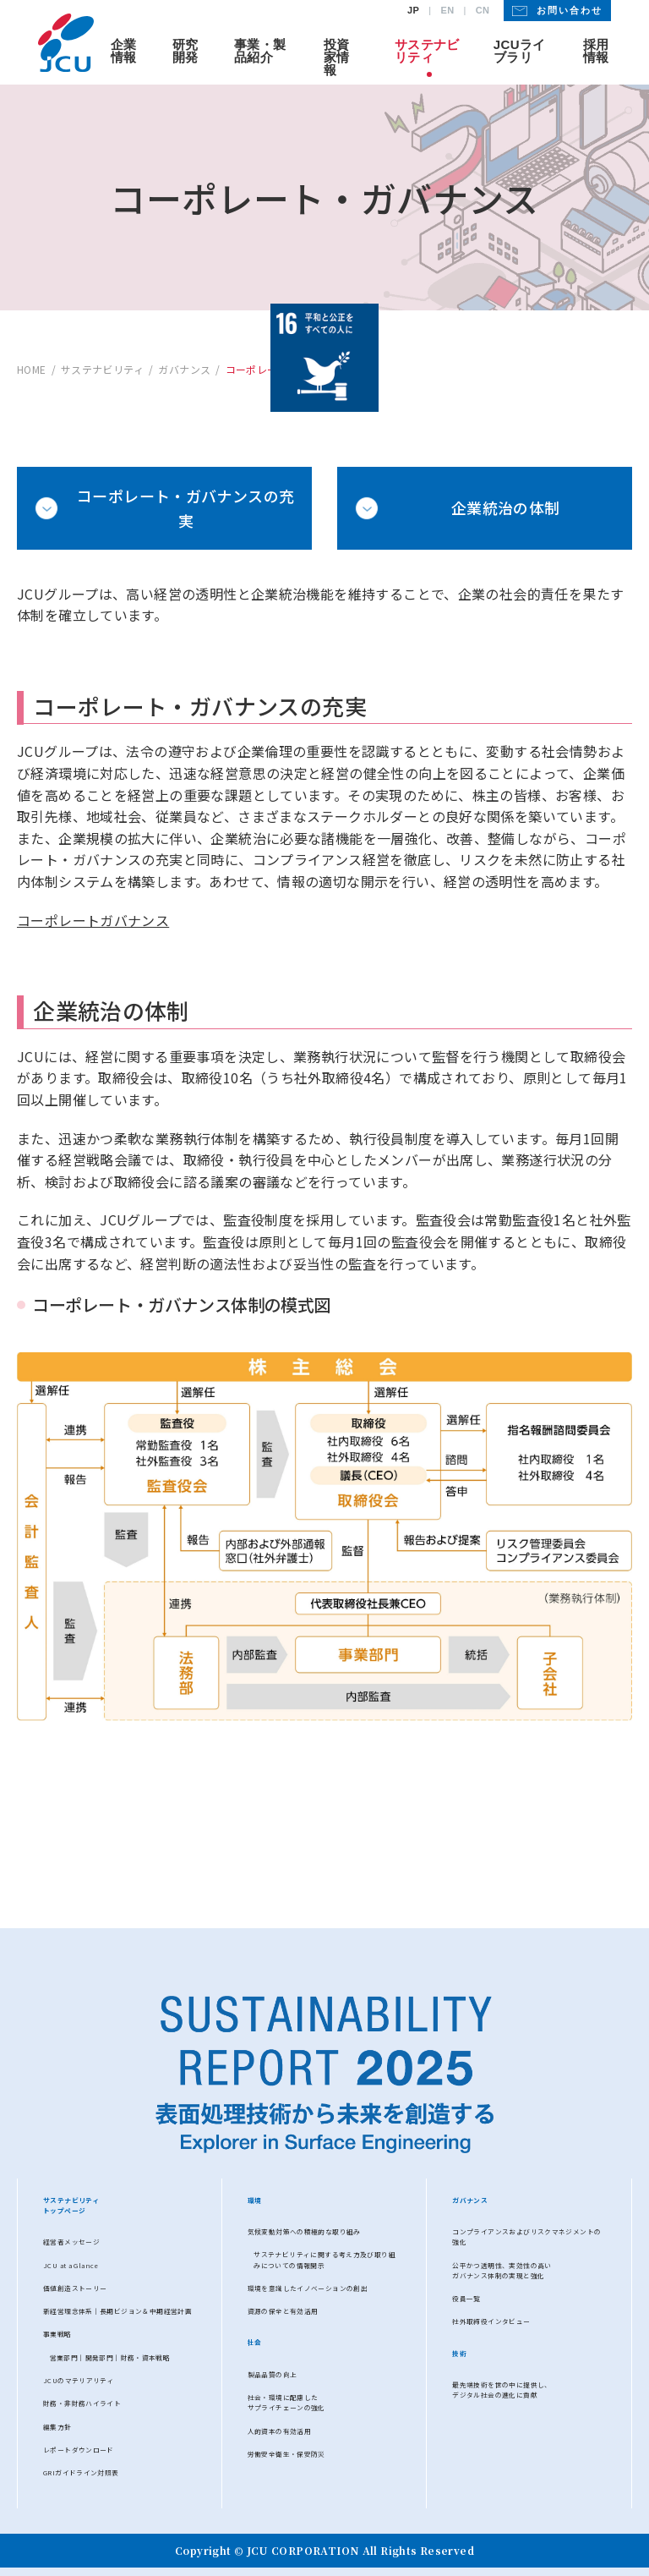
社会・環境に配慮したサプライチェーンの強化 (286, 2402)
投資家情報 (337, 57)
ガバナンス (470, 2200)
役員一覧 (466, 2298)
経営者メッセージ (71, 2241)
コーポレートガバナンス (93, 920)
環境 (255, 2200)
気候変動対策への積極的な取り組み (304, 2231)
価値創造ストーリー (74, 2288)
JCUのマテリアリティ (78, 2380)
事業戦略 (57, 2333)
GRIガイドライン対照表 (81, 2472)
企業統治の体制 (505, 507)
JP (413, 10)
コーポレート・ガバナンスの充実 (185, 508)
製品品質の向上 (272, 2374)
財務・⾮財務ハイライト (82, 2403)
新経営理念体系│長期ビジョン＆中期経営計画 (117, 2311)
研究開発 (185, 50)
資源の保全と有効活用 (283, 2311)
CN (483, 10)
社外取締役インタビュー (491, 2321)
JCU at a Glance (71, 2265)
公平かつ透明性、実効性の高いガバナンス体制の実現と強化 (501, 2270)
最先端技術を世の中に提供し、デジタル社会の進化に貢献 (501, 2389)
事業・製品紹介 (260, 50)
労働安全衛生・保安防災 (286, 2453)
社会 (255, 2342)
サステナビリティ (427, 50)
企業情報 (124, 50)
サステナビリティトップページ (71, 2205)
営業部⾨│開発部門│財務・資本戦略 (110, 2357)
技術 (459, 2353)
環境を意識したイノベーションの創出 (308, 2288)
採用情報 (596, 50)
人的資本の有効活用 (279, 2431)
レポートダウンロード (78, 2449)
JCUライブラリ (520, 50)
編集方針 (57, 2426)
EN (447, 10)
